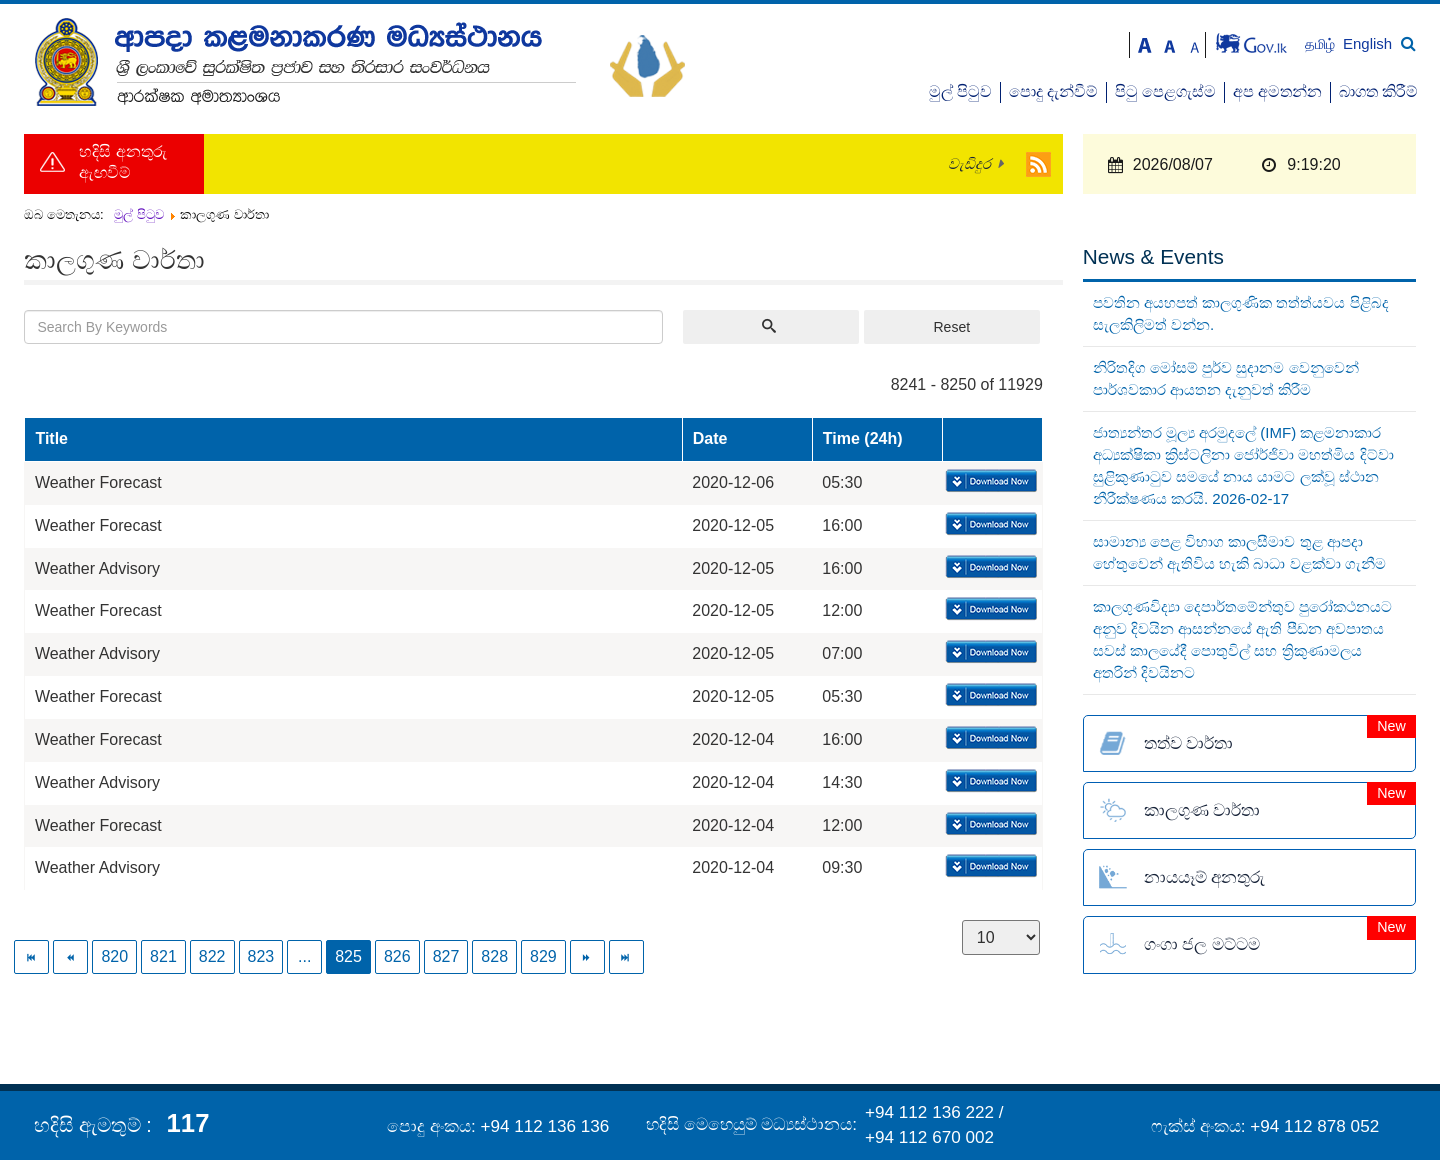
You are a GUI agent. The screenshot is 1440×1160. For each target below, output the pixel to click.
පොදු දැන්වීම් (1053, 91)
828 (494, 956)
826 (397, 956)
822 (212, 956)
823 (261, 956)
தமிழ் (1322, 44)
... (304, 956)
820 (114, 956)
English (1367, 43)
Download (989, 482)
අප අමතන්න (1277, 91)
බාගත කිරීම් (1378, 91)
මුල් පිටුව (960, 91)
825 (348, 956)
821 (163, 956)
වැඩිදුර (969, 164)
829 (543, 956)
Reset (951, 327)
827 (446, 956)
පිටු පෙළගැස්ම (1165, 91)
